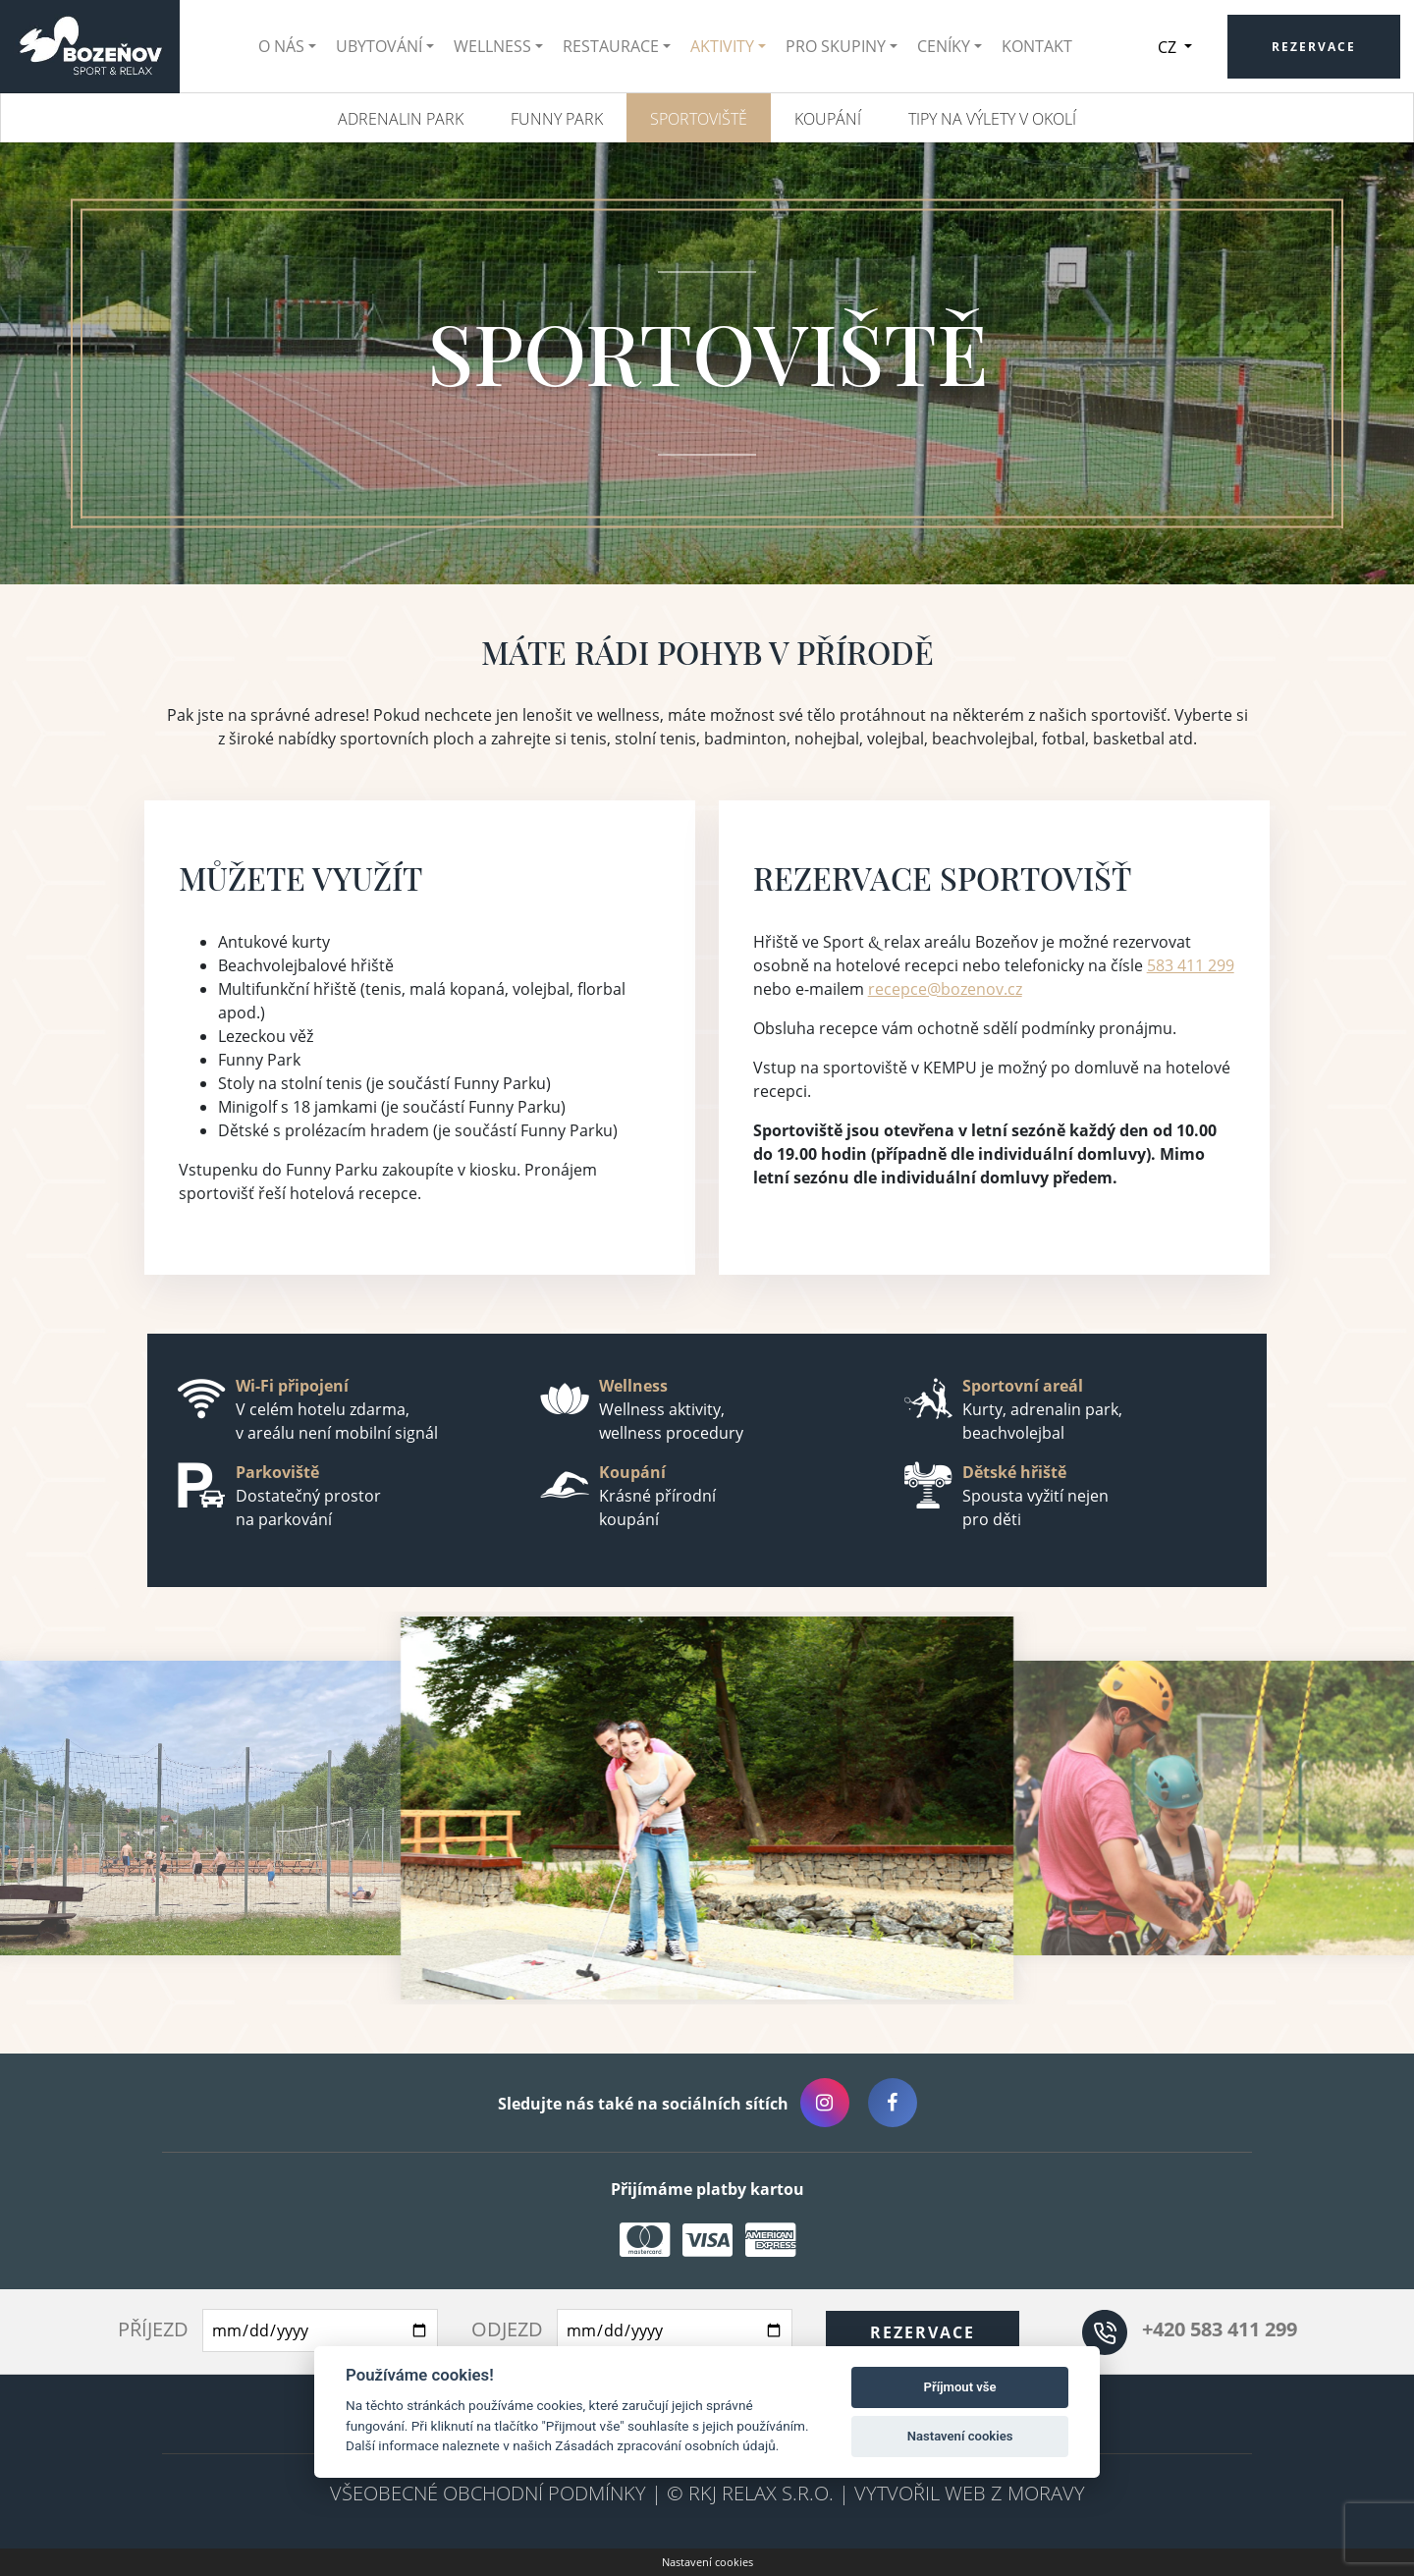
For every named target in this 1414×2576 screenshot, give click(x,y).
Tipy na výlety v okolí (992, 119)
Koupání (827, 119)
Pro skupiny (843, 46)
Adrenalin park (400, 119)
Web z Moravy (1015, 2493)
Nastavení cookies (707, 2561)
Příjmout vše (960, 2387)
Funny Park (557, 119)
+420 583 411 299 (1219, 2329)
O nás (289, 46)
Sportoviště (698, 119)
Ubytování (387, 46)
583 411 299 (1190, 965)
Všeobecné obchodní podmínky (488, 2493)
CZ (1183, 47)
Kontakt (1044, 46)
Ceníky (951, 46)
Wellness (500, 46)
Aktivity (730, 46)
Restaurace (619, 46)
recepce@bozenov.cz (945, 989)
